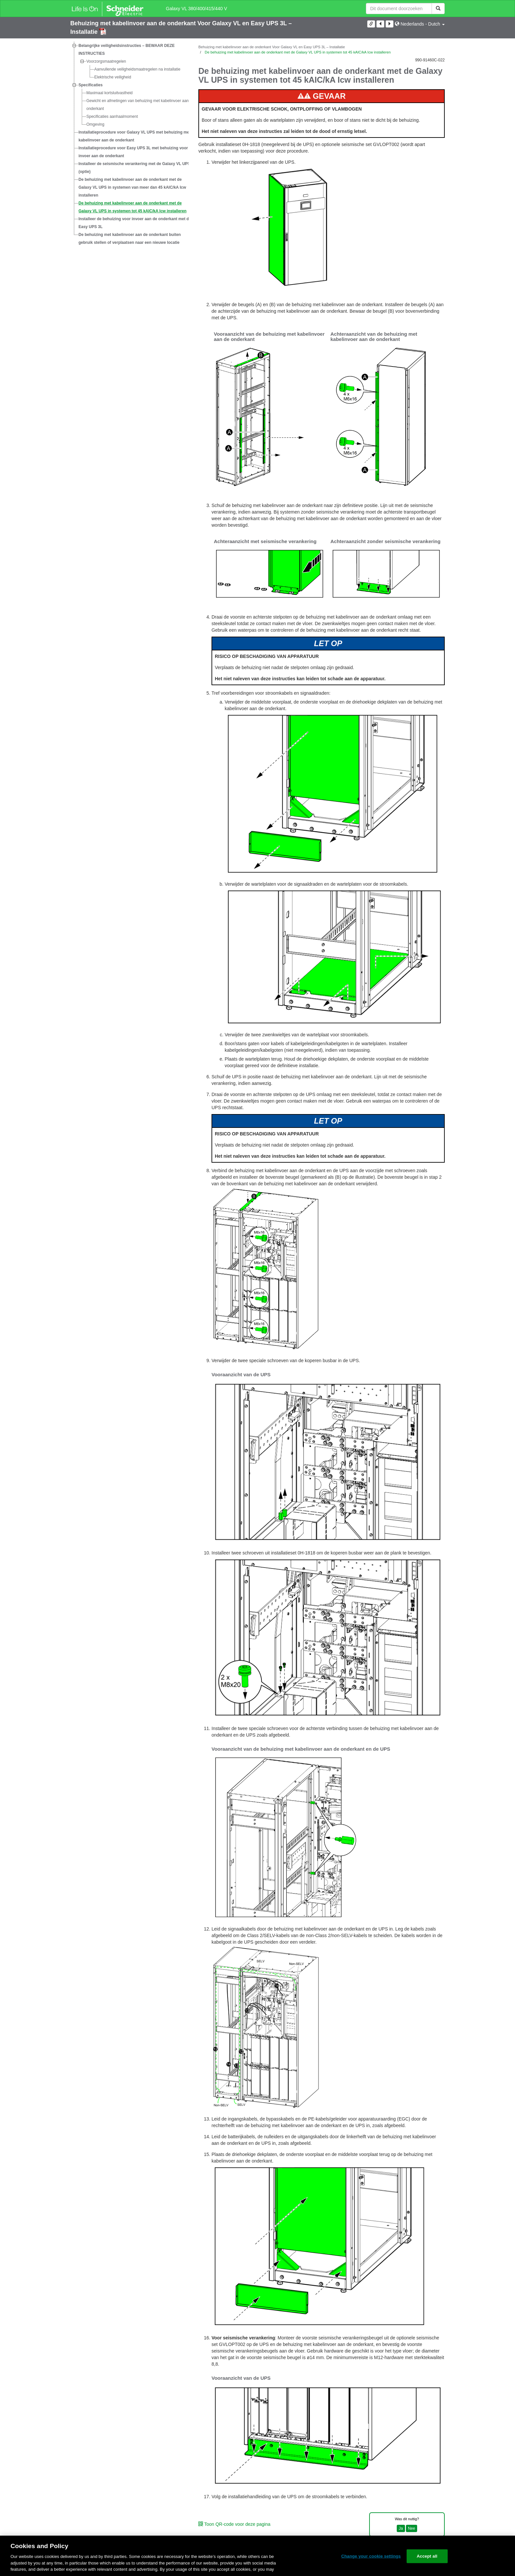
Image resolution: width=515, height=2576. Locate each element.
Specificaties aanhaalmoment (112, 116)
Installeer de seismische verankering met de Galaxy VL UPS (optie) (134, 167)
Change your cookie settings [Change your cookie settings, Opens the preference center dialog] (371, 2556)
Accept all (427, 2556)
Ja (401, 2528)
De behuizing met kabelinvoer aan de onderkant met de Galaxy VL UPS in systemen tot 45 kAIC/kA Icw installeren (132, 207)
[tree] (129, 144)
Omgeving (95, 124)
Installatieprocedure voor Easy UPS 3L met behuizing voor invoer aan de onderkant (133, 152)
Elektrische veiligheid (112, 77)
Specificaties (90, 85)
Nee (411, 2528)
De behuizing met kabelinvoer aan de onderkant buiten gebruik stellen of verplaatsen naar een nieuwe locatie (129, 238)
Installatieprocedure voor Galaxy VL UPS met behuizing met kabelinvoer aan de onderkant (134, 136)
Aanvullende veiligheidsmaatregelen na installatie (137, 69)
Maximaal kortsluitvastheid (109, 93)
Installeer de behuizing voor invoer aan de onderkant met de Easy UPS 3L (134, 223)
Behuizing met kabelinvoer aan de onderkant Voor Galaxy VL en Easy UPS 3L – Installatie (271, 47)
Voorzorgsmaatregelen (106, 61)
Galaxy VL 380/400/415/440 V (196, 8)
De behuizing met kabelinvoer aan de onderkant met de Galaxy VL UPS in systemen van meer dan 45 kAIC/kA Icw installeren (132, 187)
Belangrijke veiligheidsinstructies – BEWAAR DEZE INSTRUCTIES (126, 49)
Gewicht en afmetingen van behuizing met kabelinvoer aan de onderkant (140, 104)
